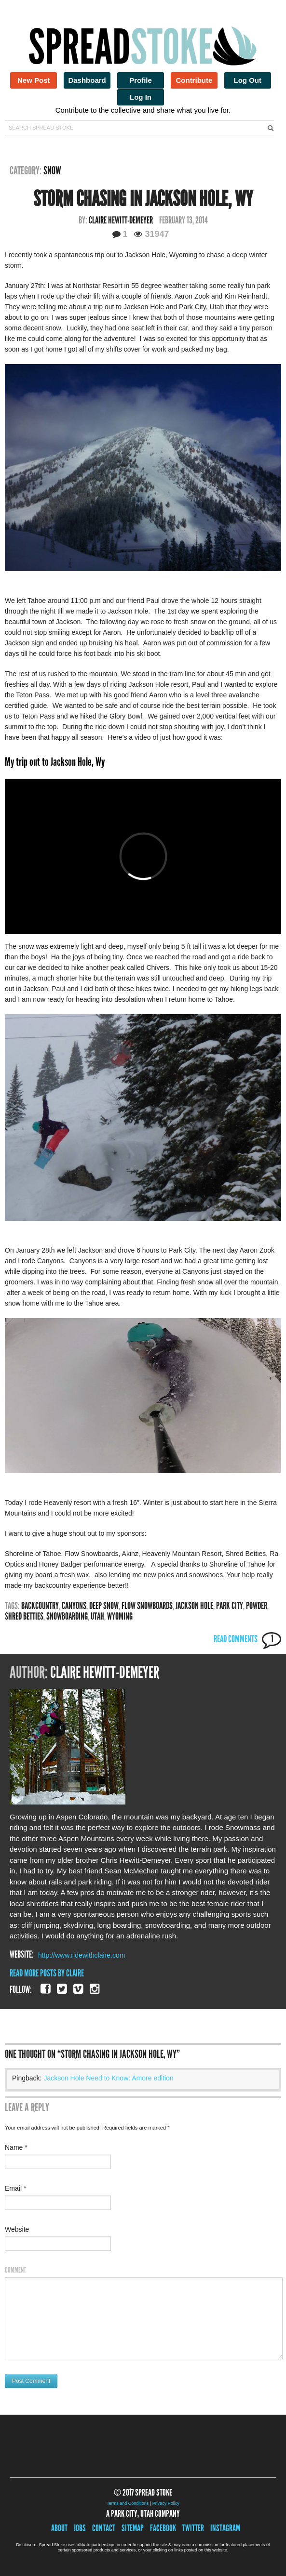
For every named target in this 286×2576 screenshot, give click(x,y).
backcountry (40, 1605)
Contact (103, 2528)
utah (97, 1616)
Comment (15, 2270)
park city (229, 1605)
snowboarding (67, 1616)
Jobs (80, 2528)
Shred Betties (24, 1616)
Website (17, 2229)
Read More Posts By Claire (47, 1973)
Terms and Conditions (128, 2503)
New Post (33, 80)
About (59, 2528)
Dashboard (87, 80)
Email (15, 2188)
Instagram (225, 2528)
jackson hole (194, 1605)
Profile (140, 80)
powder (256, 1605)
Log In (140, 97)
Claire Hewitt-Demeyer (121, 220)
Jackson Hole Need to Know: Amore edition (108, 2078)
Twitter (193, 2528)
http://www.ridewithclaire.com (81, 1955)
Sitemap (133, 2528)
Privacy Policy (165, 2503)
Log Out (247, 80)
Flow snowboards (147, 1605)
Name (16, 2147)
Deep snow (104, 1605)
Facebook (163, 2528)
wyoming (120, 1616)
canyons (74, 1605)
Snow (52, 170)
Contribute (194, 80)
